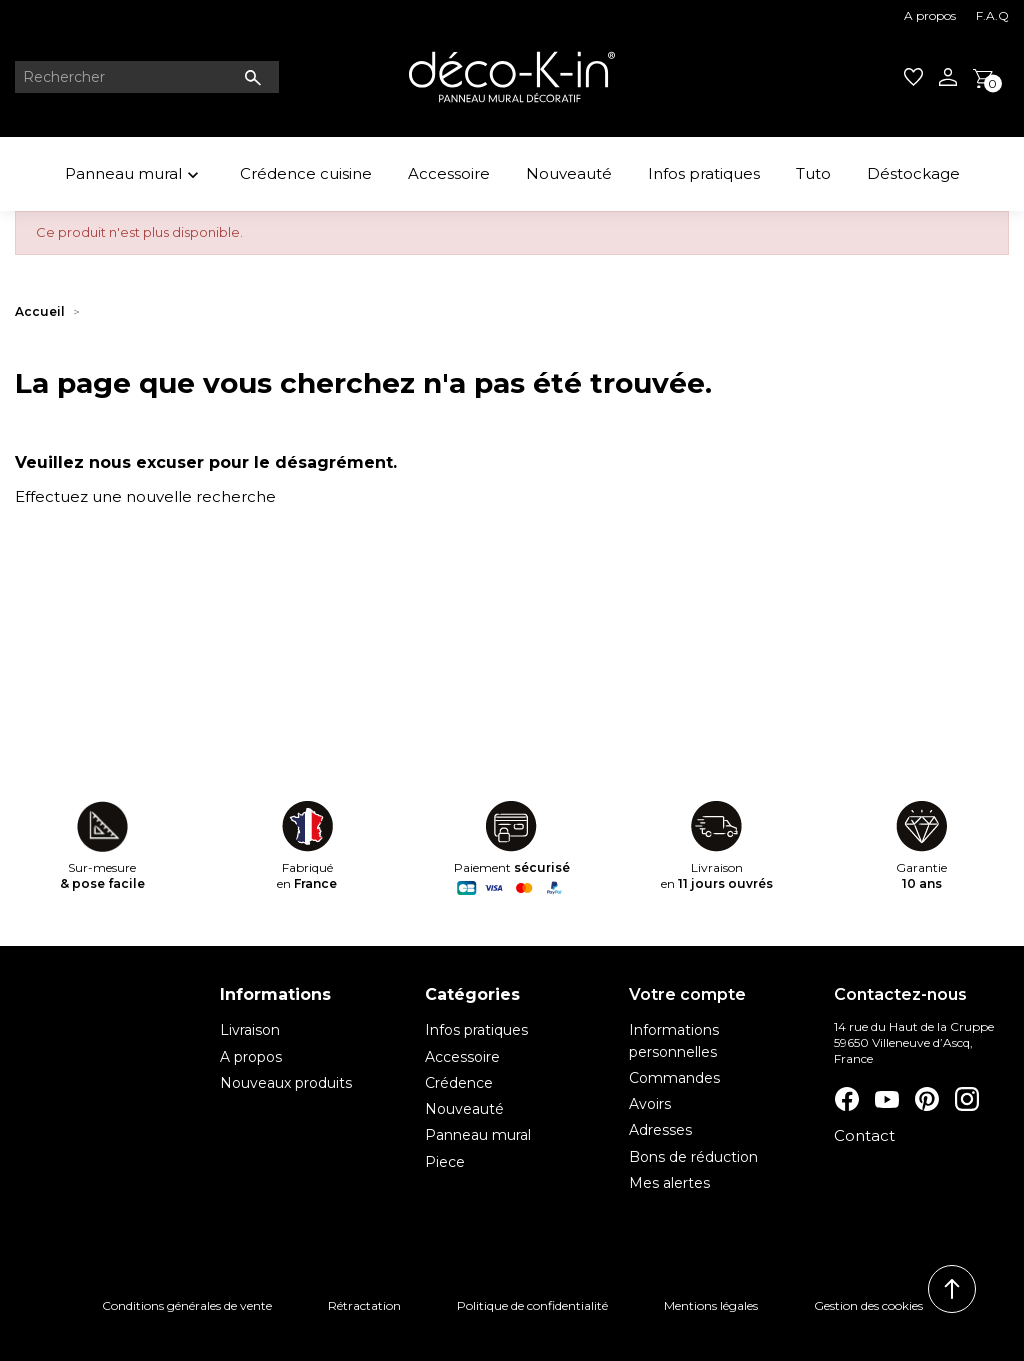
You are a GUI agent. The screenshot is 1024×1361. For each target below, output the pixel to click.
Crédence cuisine (306, 173)
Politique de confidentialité (532, 1305)
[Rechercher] (147, 77)
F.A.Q (992, 15)
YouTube (886, 1099)
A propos (930, 15)
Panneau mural (134, 176)
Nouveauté (569, 173)
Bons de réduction (693, 1157)
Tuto (813, 173)
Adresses (660, 1130)
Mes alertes (669, 1183)
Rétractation (364, 1305)
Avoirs (650, 1104)
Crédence (459, 1083)
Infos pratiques (704, 173)
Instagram (966, 1099)
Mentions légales (711, 1305)
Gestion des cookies (868, 1305)
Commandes (674, 1078)
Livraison (250, 1030)
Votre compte (687, 994)
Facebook (846, 1099)
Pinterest (926, 1099)
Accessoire (449, 173)
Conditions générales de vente (187, 1305)
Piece (445, 1162)
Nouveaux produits (286, 1083)
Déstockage (913, 173)
